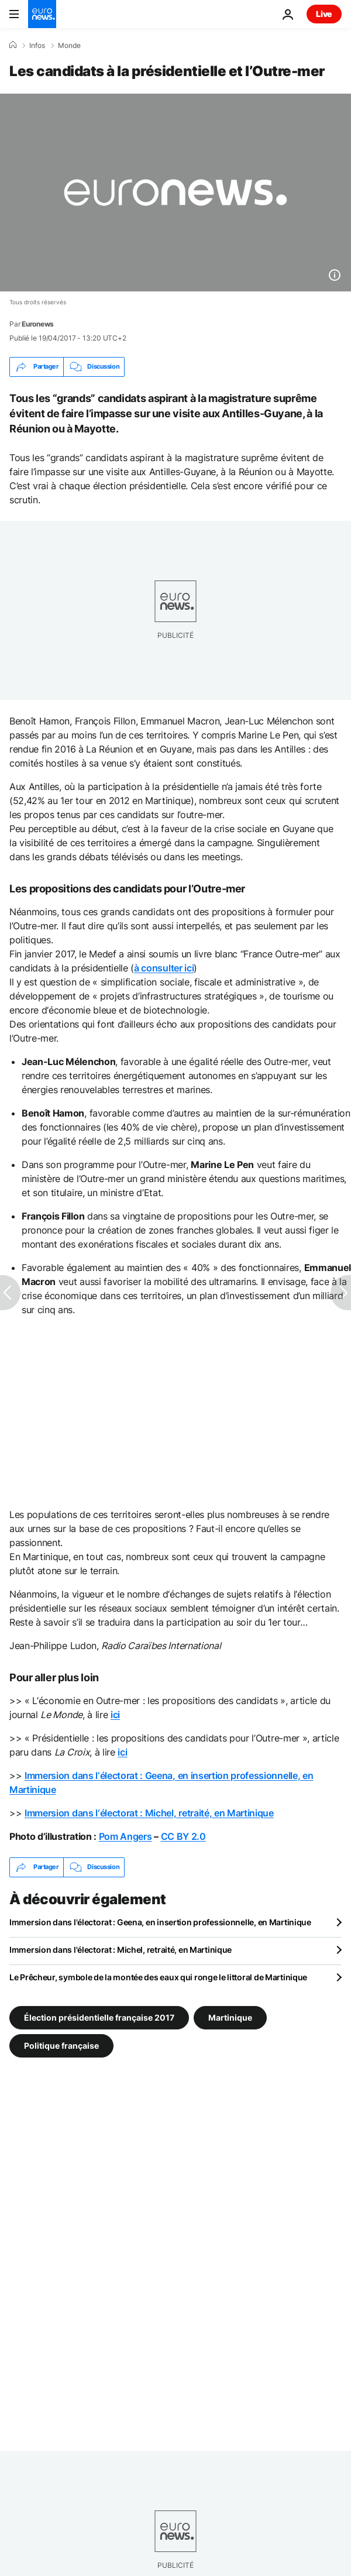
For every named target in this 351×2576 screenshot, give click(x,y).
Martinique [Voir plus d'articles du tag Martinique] (230, 2017)
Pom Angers (125, 1836)
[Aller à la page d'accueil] (42, 14)
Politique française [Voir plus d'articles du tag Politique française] (61, 2045)
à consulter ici (164, 968)
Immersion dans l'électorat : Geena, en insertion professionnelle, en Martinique (160, 1922)
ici (115, 1714)
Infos (37, 45)
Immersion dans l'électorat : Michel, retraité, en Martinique (120, 1950)
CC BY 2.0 (183, 1836)
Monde (69, 45)
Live (324, 14)
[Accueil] (12, 45)
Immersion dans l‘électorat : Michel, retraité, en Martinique (149, 1813)
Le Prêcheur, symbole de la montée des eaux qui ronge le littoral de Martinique (158, 1977)
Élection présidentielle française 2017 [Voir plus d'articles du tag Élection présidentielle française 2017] (99, 2017)
